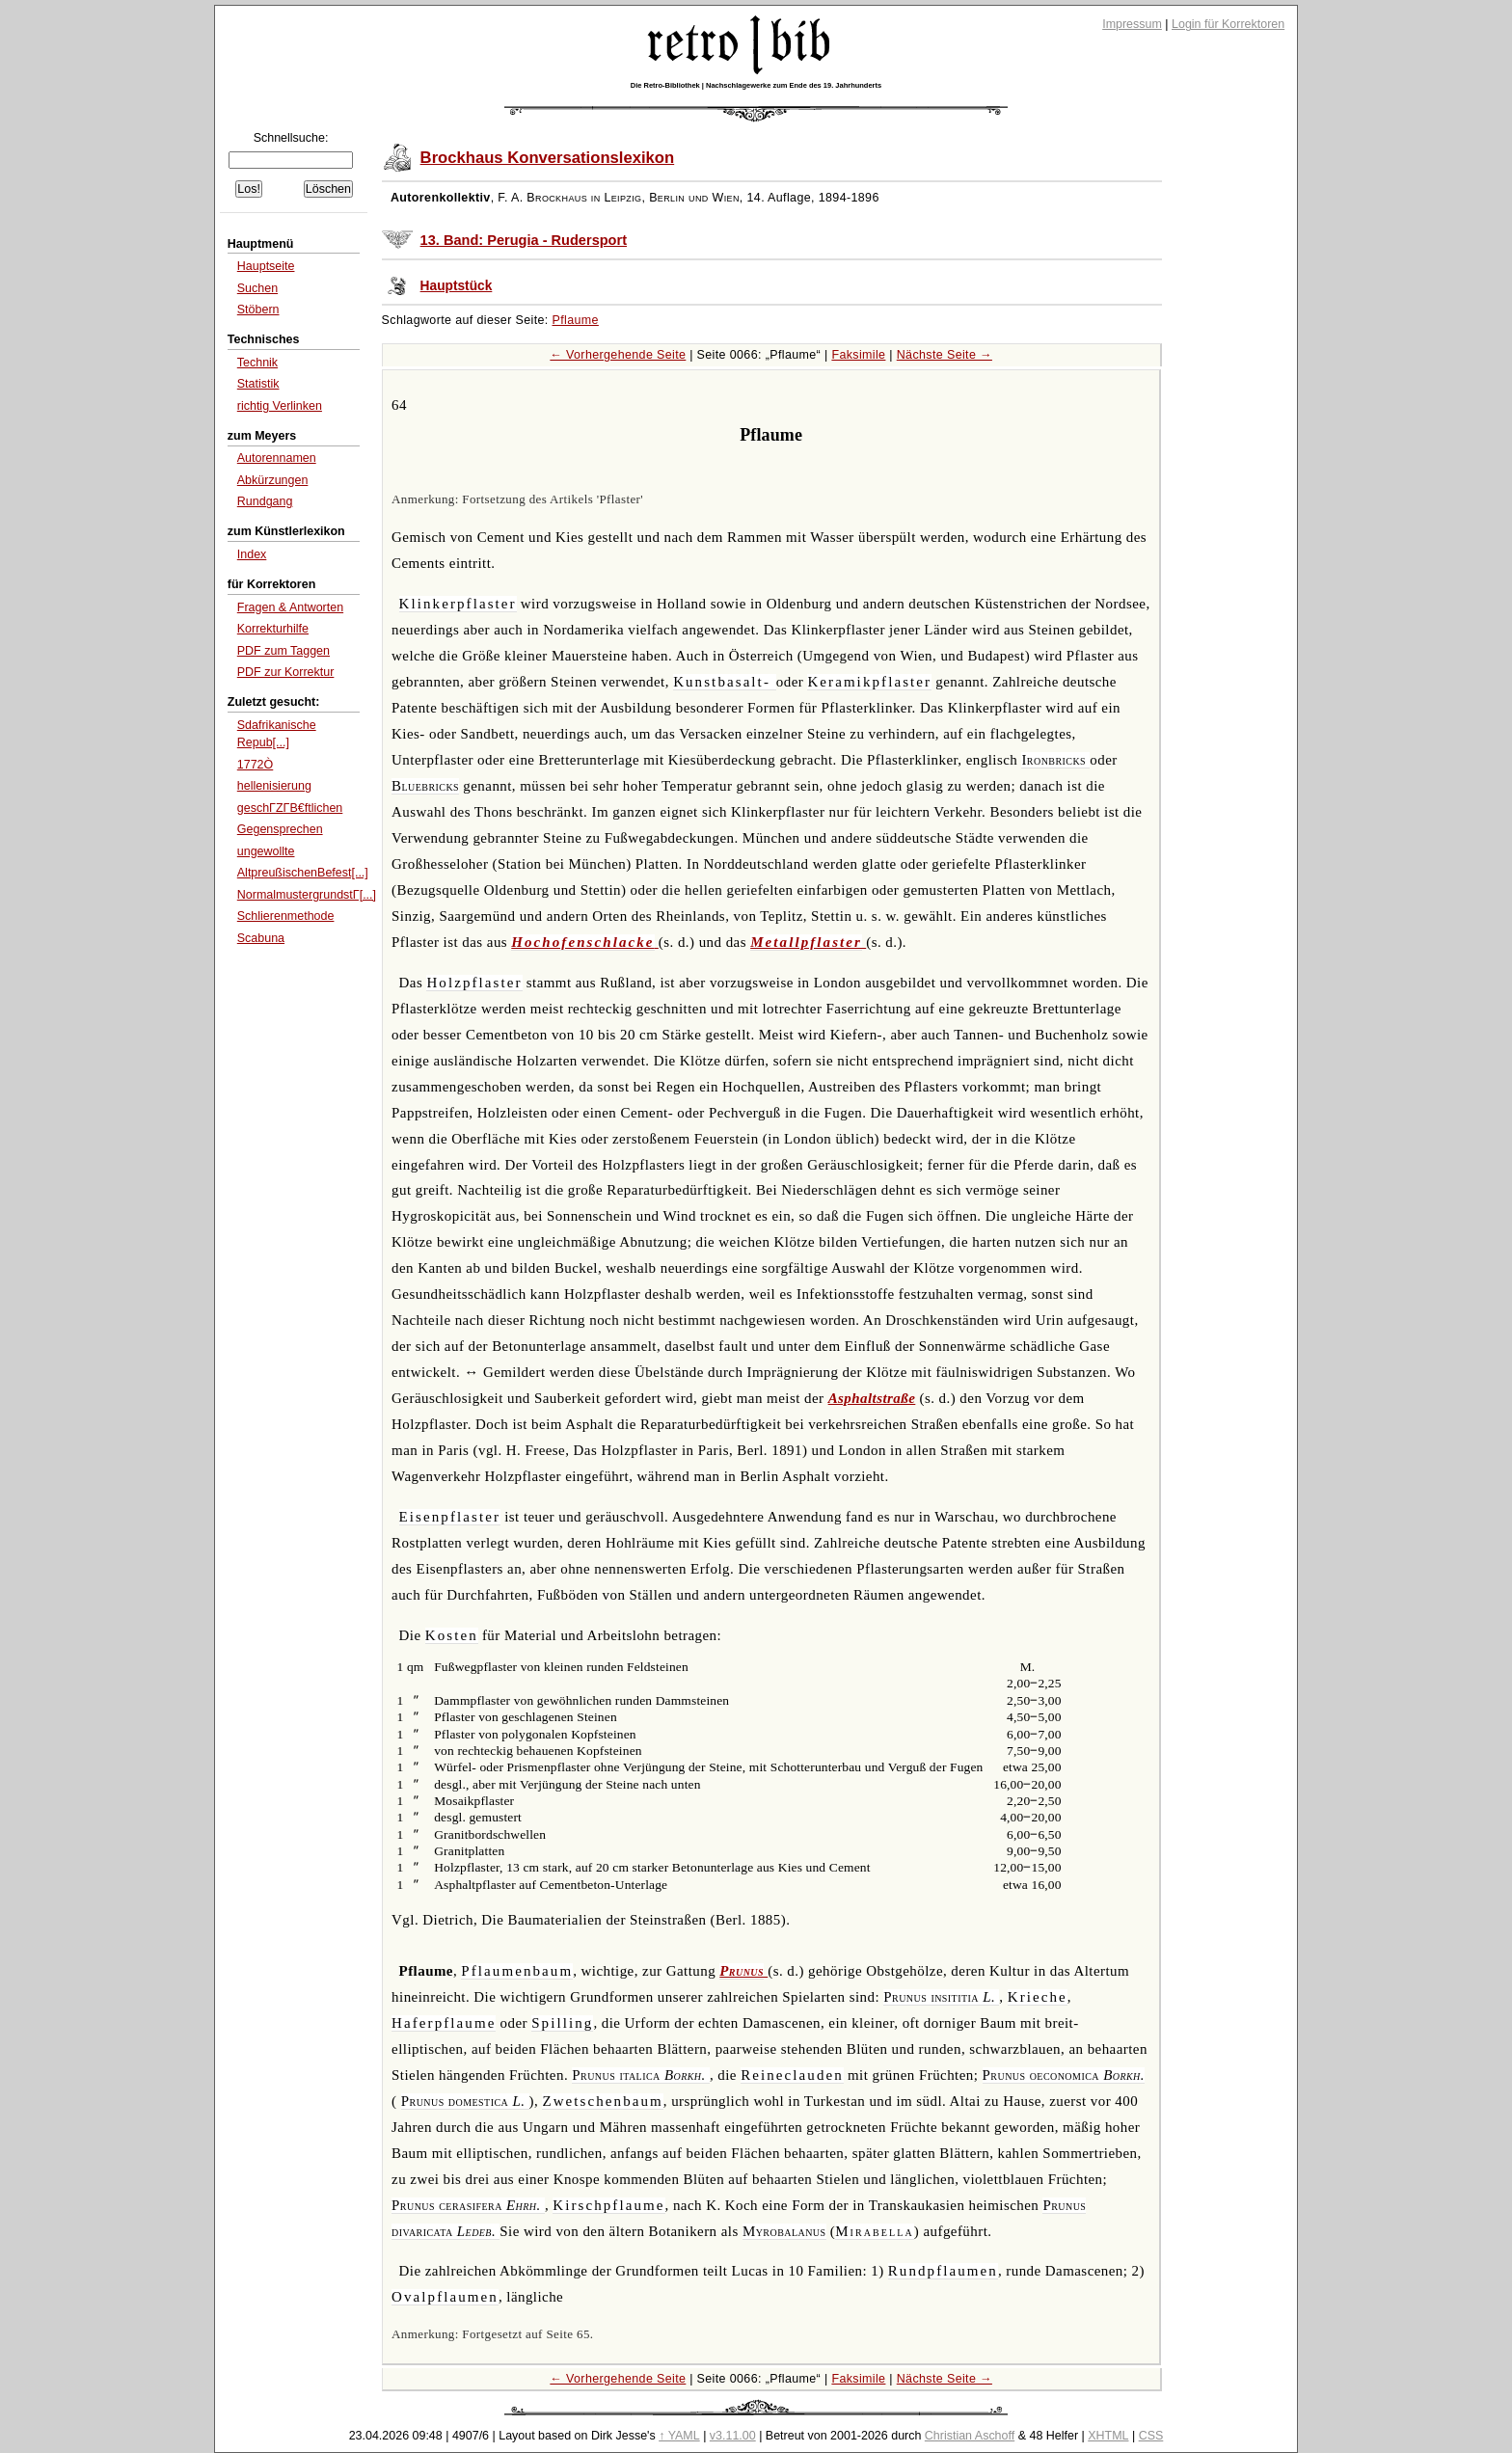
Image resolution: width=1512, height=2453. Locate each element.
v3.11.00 (733, 2435)
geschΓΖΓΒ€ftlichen (290, 808)
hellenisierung (274, 786)
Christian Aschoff (969, 2435)
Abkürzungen (273, 480)
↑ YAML (679, 2435)
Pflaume (576, 320)
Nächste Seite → (944, 355)
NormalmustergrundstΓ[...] (306, 895)
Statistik (258, 384)
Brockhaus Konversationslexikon (547, 157)
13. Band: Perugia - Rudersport (523, 240)
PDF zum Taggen (283, 651)
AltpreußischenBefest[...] (302, 872)
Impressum (1132, 24)
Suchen (257, 288)
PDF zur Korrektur (286, 672)
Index (252, 554)
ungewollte (266, 851)
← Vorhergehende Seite (618, 355)
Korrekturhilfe (273, 628)
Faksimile (858, 355)
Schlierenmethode (286, 916)
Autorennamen (276, 458)
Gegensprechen (280, 829)
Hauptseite (266, 266)
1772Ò (255, 764)
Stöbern (258, 309)
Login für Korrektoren (1228, 24)
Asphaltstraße (872, 1398)
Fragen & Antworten (290, 607)
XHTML (1108, 2435)
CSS (1151, 2435)
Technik (257, 362)
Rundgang (265, 501)
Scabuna (260, 938)
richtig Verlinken (279, 406)
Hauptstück (456, 286)
